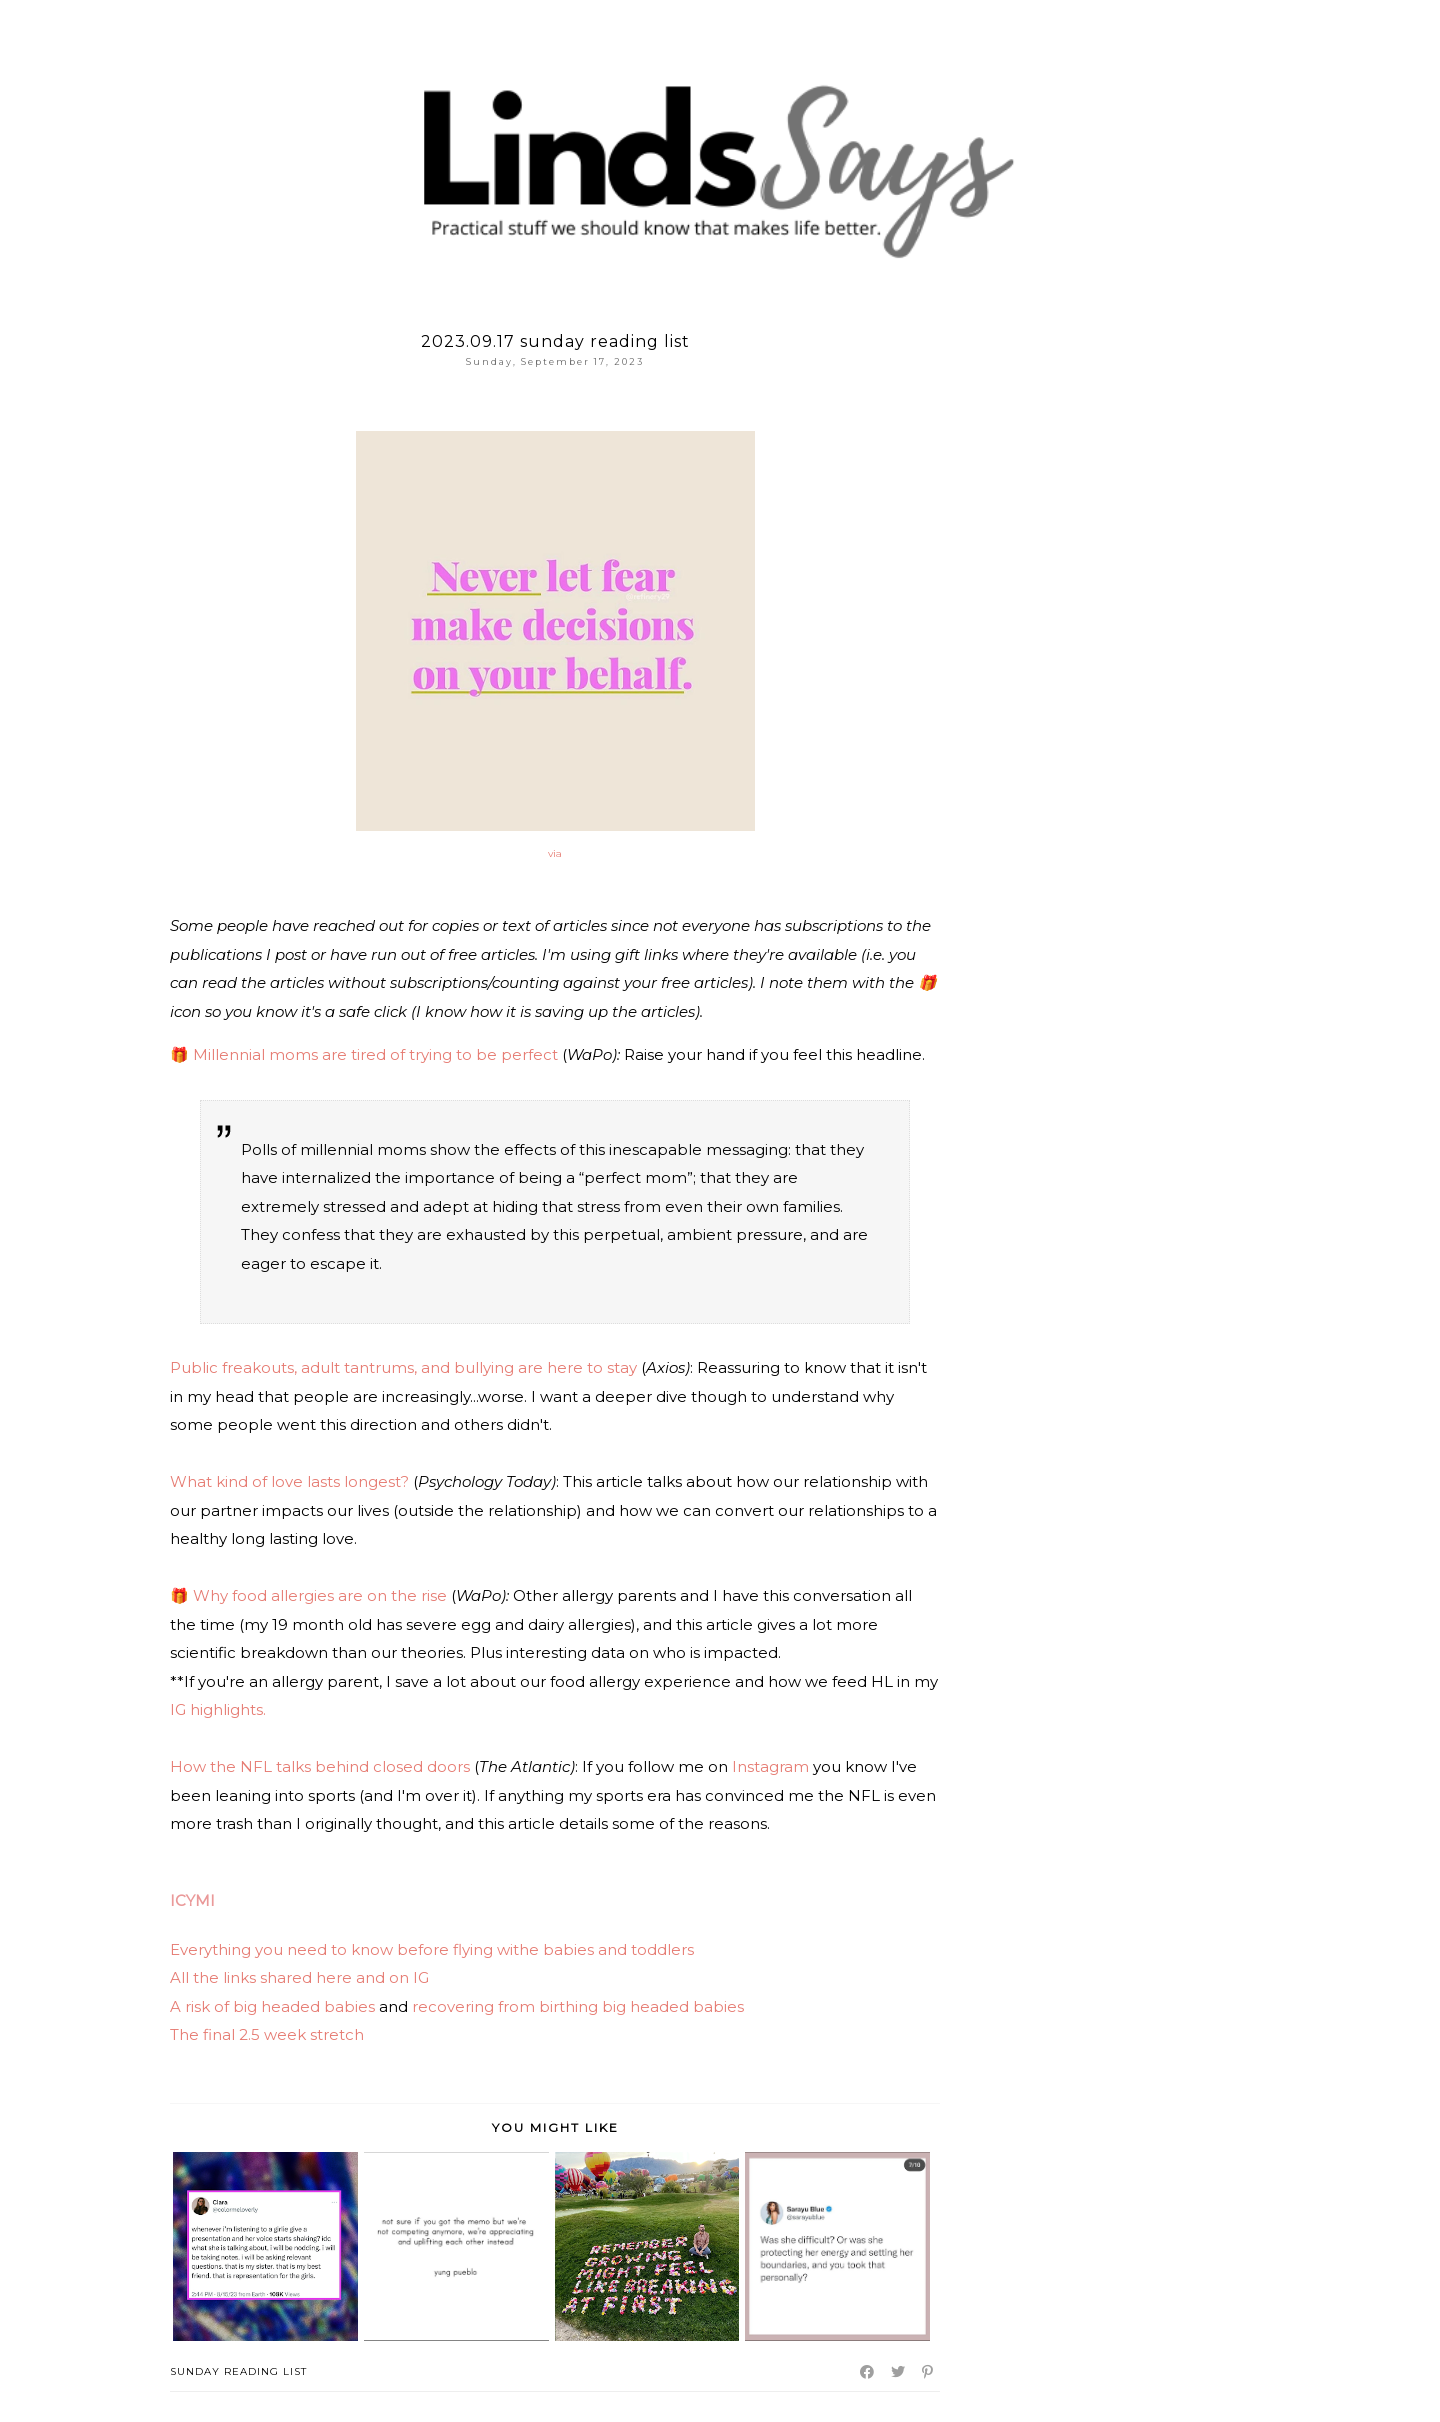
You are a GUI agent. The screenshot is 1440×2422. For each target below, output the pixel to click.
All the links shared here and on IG (299, 1977)
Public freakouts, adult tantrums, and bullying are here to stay (403, 1367)
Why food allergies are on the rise (320, 1595)
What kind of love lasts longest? (289, 1481)
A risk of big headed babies (272, 2006)
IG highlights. (218, 1709)
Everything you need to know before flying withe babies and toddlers (432, 1949)
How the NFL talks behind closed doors (322, 1766)
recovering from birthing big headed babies (578, 2006)
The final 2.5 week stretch (269, 2034)
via (555, 853)
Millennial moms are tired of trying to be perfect (375, 1054)
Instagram (770, 1766)
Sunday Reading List (238, 2371)
